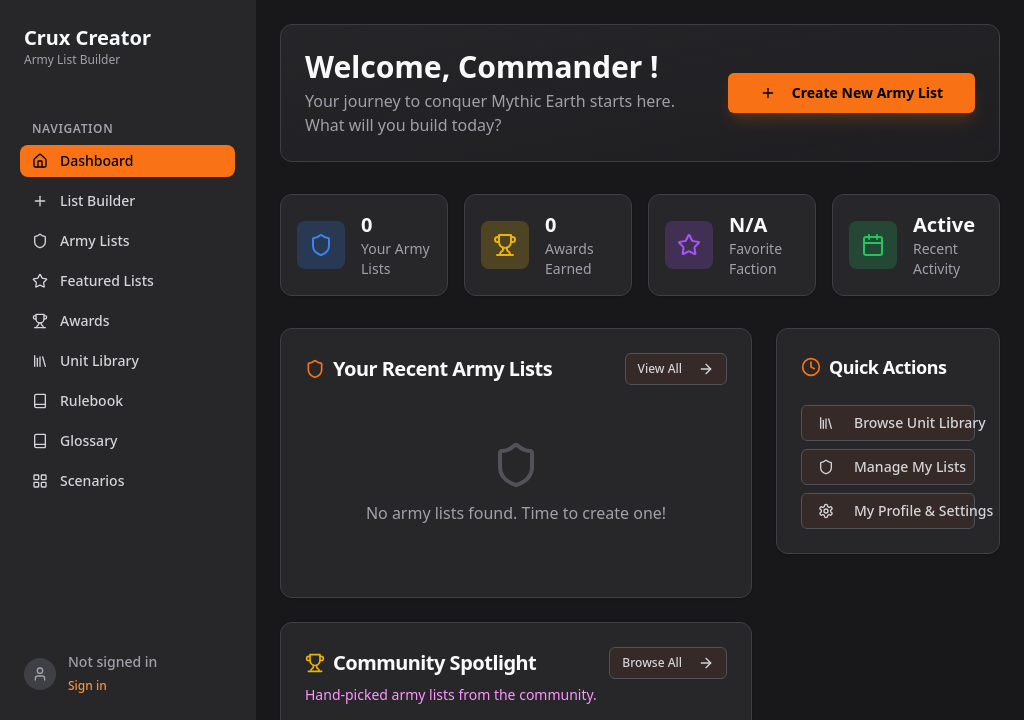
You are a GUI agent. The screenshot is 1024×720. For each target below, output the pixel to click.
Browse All (668, 662)
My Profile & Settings (896, 510)
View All (676, 368)
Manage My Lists (892, 466)
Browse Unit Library (896, 422)
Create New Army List (851, 94)
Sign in (87, 686)
